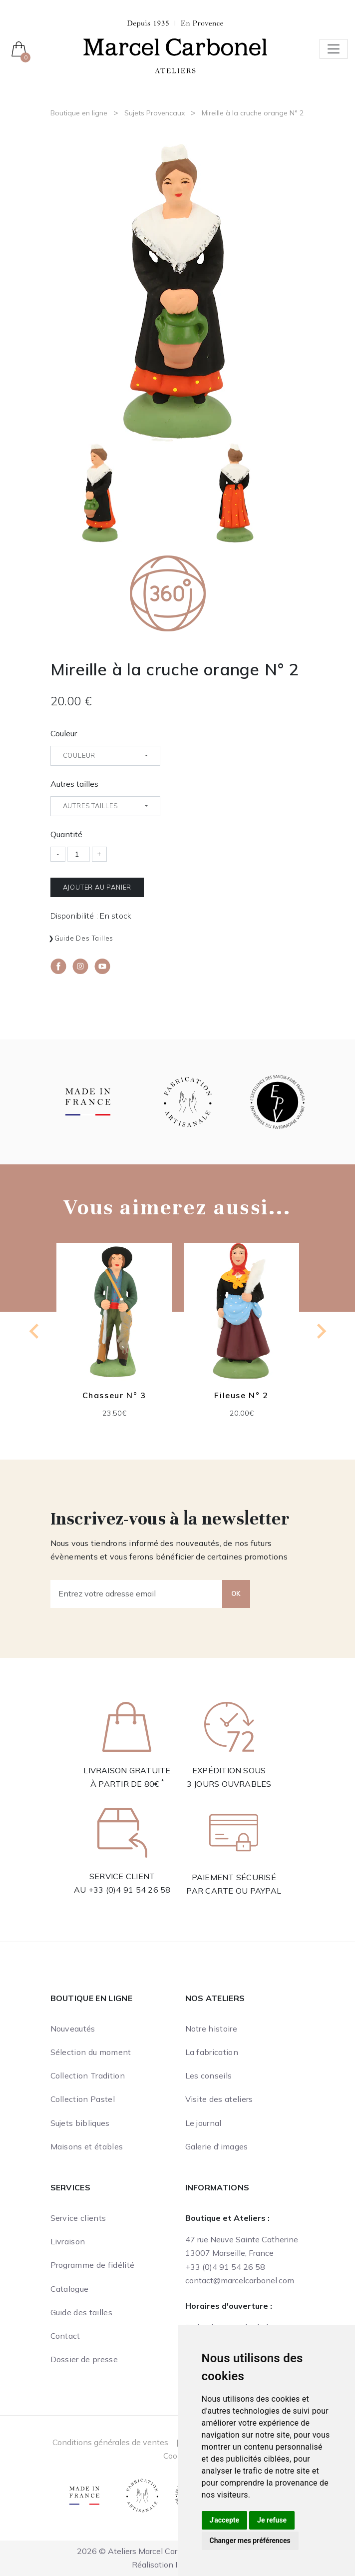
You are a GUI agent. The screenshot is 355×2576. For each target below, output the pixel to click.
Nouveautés (72, 2029)
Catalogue (69, 2289)
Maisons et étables (86, 2146)
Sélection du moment (90, 2052)
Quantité (66, 834)
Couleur (63, 733)
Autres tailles (74, 784)
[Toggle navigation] (334, 49)
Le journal (203, 2123)
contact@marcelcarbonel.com (239, 2280)
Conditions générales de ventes (110, 2442)
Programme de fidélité (92, 2265)
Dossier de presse (84, 2359)
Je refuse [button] (272, 2520)
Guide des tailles (84, 938)
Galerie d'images (216, 2146)
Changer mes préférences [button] (250, 2541)
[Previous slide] (35, 1331)
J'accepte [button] (225, 2520)
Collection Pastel (82, 2099)
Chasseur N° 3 (114, 1395)
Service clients (78, 2218)
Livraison (67, 2241)
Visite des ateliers (219, 2099)
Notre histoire (211, 2029)
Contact (65, 2336)
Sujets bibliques (80, 2123)
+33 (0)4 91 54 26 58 (129, 1890)
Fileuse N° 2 (241, 1395)
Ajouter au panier (97, 887)
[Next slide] (321, 1331)
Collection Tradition (87, 2075)
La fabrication (211, 2052)
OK (236, 1593)
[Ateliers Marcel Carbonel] (175, 46)
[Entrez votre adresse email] (136, 1594)
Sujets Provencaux (154, 112)
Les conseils (208, 2075)
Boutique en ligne (78, 112)
